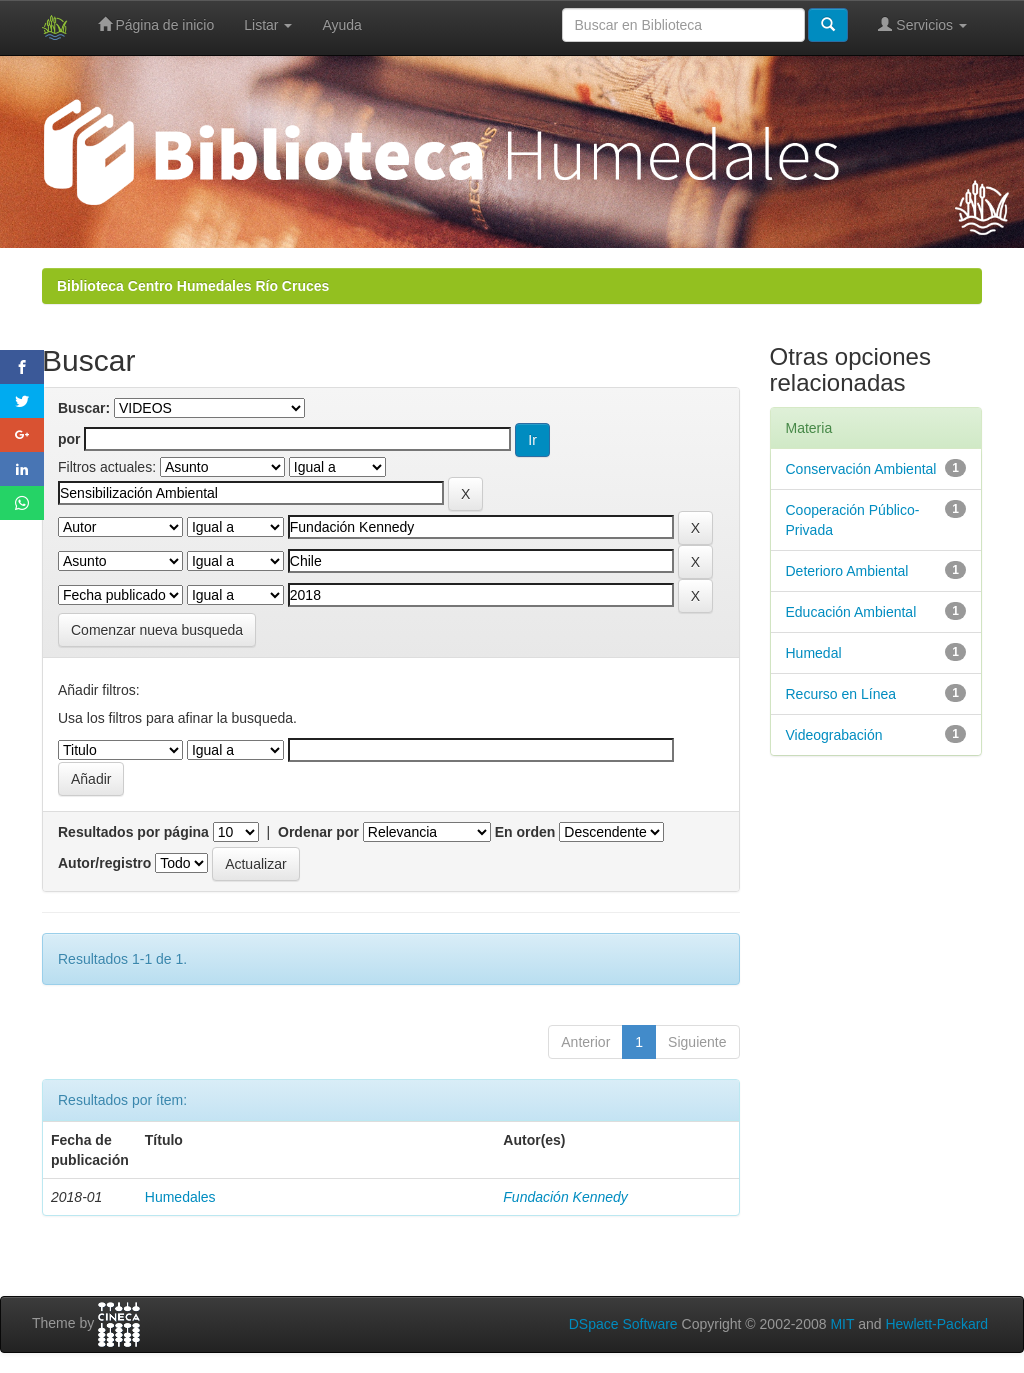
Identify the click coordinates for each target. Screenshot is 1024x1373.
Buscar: (84, 408)
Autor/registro (104, 863)
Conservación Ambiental (861, 469)
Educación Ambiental (851, 612)
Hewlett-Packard (936, 1324)
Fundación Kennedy (565, 1197)
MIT (842, 1324)
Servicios (922, 24)
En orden (525, 832)
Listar (268, 25)
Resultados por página (133, 832)
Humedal (814, 653)
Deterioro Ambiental (847, 571)
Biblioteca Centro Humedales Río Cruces (193, 286)
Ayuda (341, 25)
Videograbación (834, 735)
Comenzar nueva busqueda (157, 630)
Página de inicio (156, 24)
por (69, 439)
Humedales (180, 1197)
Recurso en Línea (841, 694)
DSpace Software (623, 1324)
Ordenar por (318, 832)
